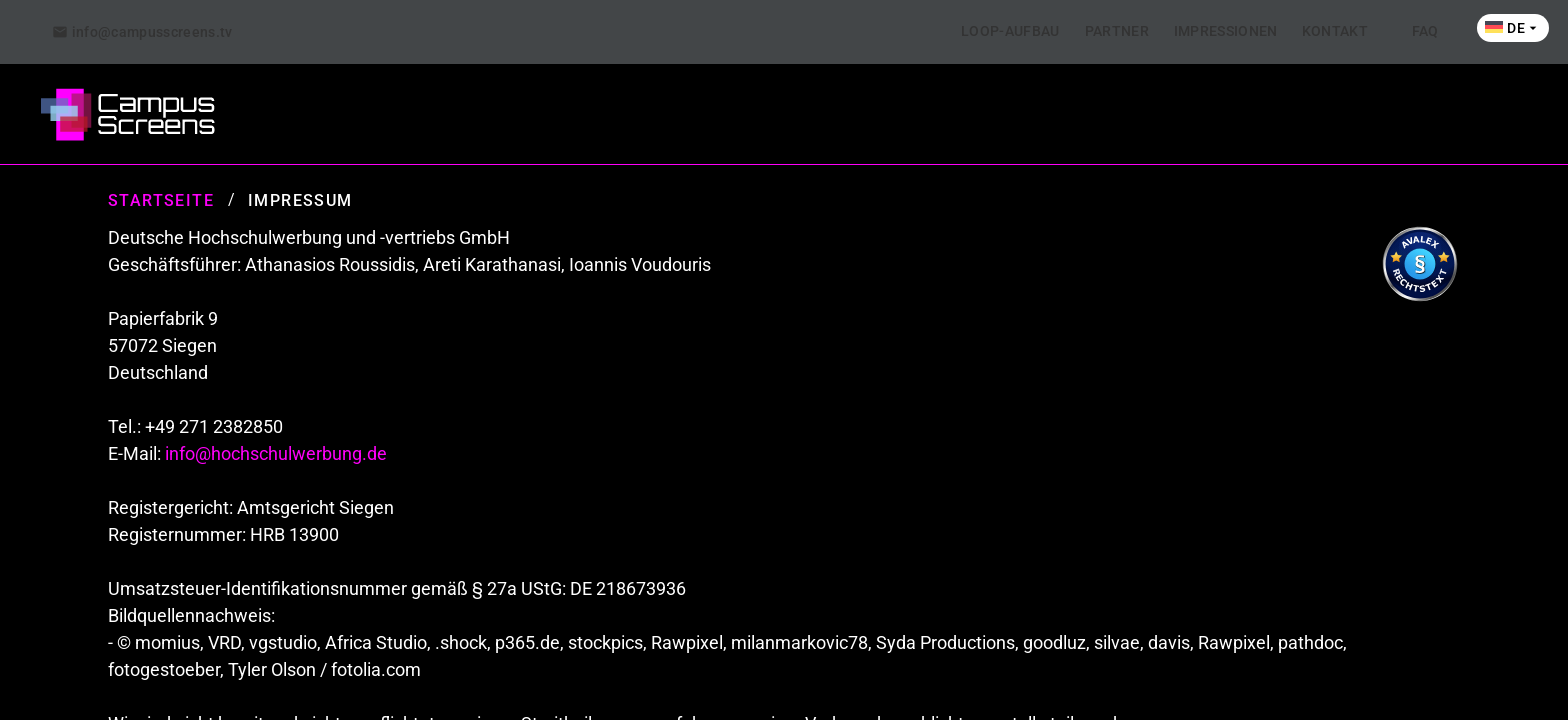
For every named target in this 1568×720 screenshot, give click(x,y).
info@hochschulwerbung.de (276, 453)
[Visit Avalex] (1420, 297)
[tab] (142, 32)
